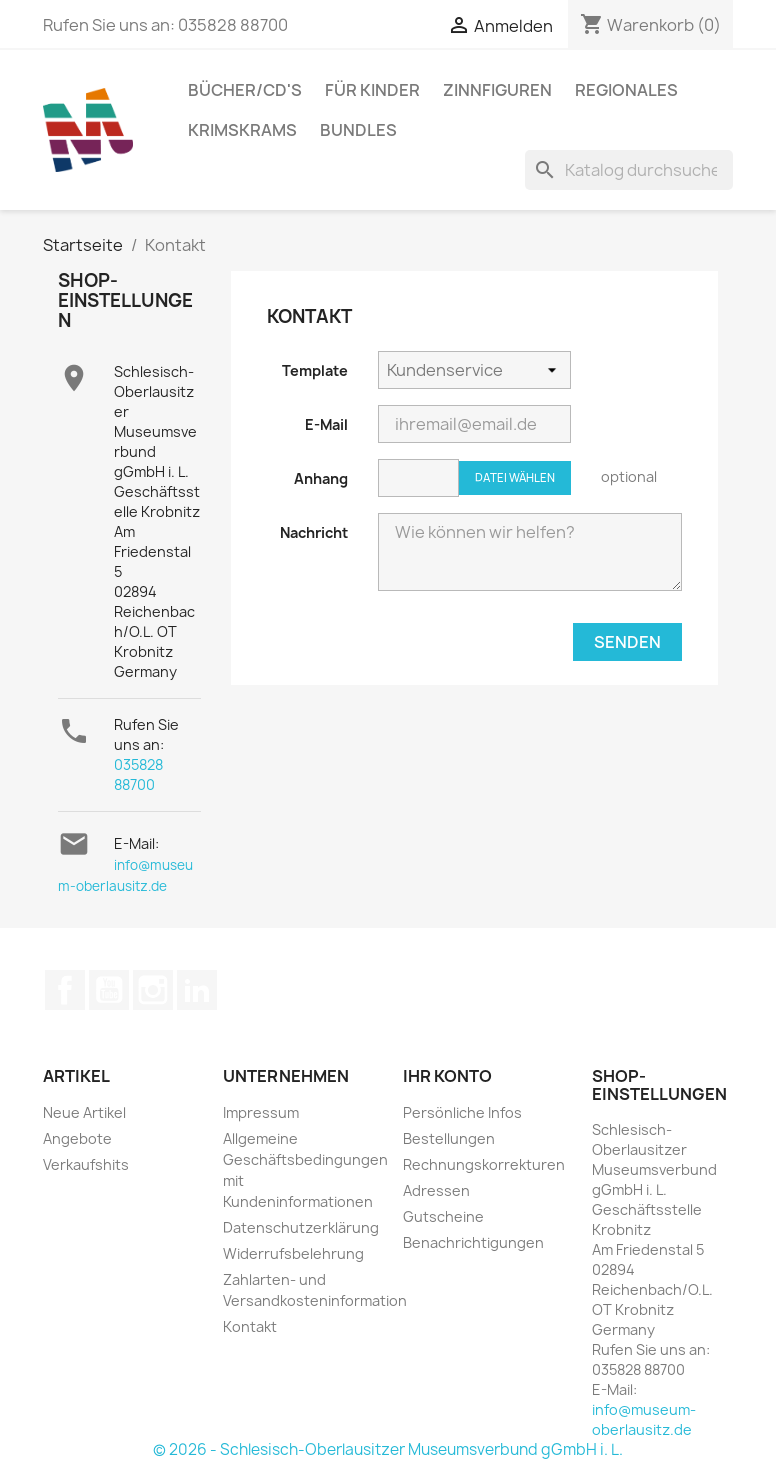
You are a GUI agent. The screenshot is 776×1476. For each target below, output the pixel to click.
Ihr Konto (447, 1076)
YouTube (109, 990)
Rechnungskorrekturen (484, 1164)
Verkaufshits (86, 1164)
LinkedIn (197, 990)
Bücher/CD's (245, 90)
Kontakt (250, 1326)
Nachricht (314, 532)
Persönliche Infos (462, 1112)
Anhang (321, 478)
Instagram (153, 990)
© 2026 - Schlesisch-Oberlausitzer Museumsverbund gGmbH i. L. (388, 1449)
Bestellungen (449, 1138)
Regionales (626, 90)
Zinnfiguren (497, 90)
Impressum (261, 1112)
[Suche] (629, 170)
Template (315, 370)
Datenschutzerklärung (301, 1227)
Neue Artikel (84, 1112)
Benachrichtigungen (473, 1242)
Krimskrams (242, 130)
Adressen (436, 1190)
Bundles (358, 130)
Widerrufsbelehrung (293, 1253)
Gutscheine (443, 1216)
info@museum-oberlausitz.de (644, 1419)
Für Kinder (372, 90)
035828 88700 (138, 774)
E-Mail (326, 424)
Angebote (77, 1138)
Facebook (65, 990)
